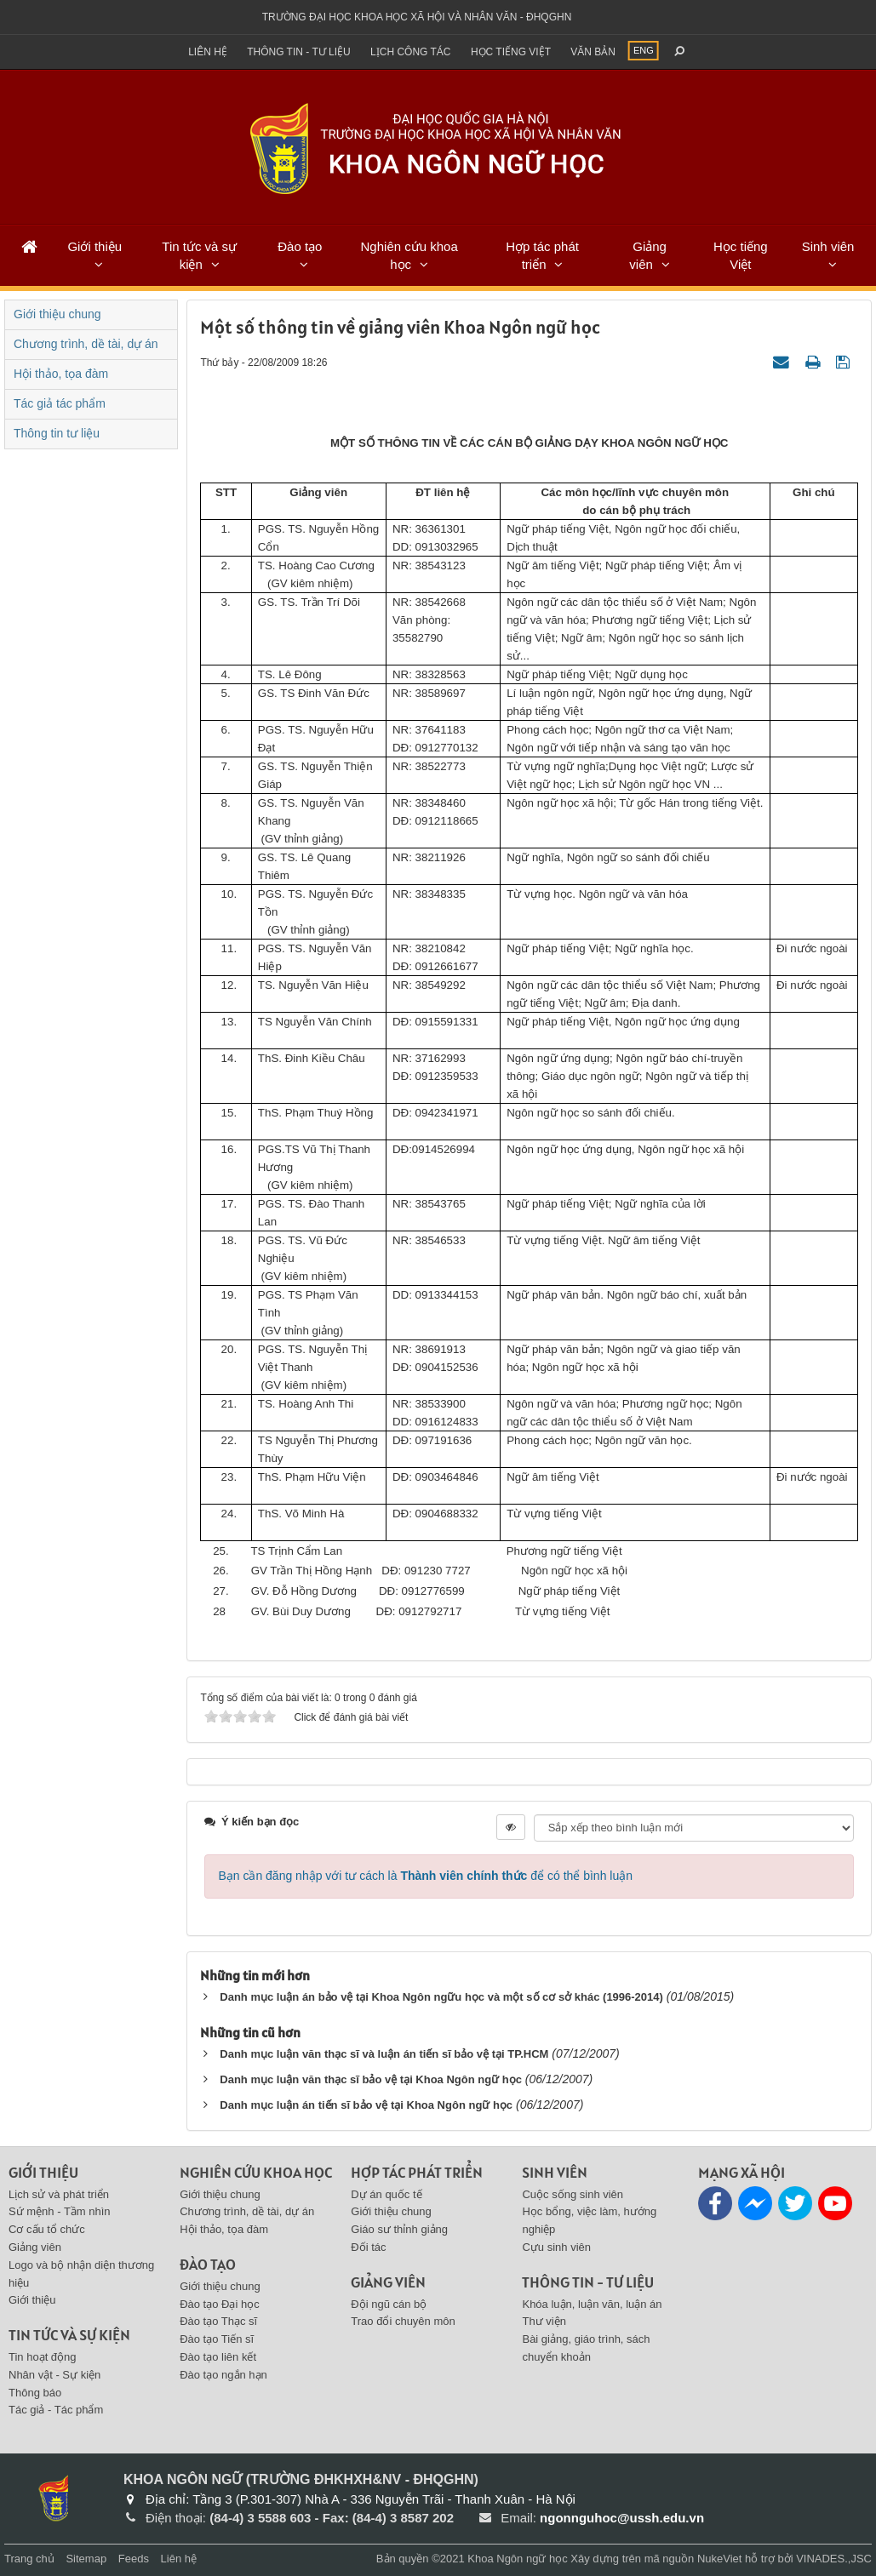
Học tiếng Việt (740, 255)
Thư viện (543, 2321)
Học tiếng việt (511, 52)
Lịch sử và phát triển (59, 2194)
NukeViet (719, 2558)
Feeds (133, 2558)
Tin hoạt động (43, 2356)
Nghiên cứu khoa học (409, 255)
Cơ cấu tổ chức (47, 2229)
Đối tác (368, 2247)
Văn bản (592, 52)
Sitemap (86, 2558)
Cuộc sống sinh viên (572, 2194)
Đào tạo (300, 246)
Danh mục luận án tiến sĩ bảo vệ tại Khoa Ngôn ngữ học (366, 2105)
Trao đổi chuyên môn (403, 2321)
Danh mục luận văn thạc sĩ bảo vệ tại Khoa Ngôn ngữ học (371, 2079)
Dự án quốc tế (386, 2194)
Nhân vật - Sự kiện (54, 2374)
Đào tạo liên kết (218, 2356)
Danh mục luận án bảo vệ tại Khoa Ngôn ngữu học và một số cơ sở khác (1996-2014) (441, 1997)
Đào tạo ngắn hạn (223, 2374)
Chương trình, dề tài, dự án (86, 344)
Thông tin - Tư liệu (299, 52)
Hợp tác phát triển (542, 255)
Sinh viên (828, 246)
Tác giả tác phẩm (60, 403)
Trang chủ (29, 2558)
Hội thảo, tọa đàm (61, 373)
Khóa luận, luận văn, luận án (591, 2304)
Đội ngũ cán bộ (389, 2304)
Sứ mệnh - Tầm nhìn (60, 2211)
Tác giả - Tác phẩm (56, 2409)
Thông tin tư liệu (57, 433)
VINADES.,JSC (834, 2558)
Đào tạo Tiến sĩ (217, 2339)
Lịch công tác (410, 52)
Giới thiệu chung (57, 314)
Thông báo (35, 2392)
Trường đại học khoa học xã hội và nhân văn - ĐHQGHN (417, 17)
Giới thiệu (94, 246)
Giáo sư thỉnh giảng (399, 2229)
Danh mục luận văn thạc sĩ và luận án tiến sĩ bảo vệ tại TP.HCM (384, 2054)
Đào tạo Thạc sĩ (218, 2321)
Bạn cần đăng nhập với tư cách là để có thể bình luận (425, 1875)
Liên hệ (207, 52)
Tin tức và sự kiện (199, 255)
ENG (643, 50)
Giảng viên (648, 255)
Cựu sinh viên (556, 2247)
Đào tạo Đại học (220, 2304)
